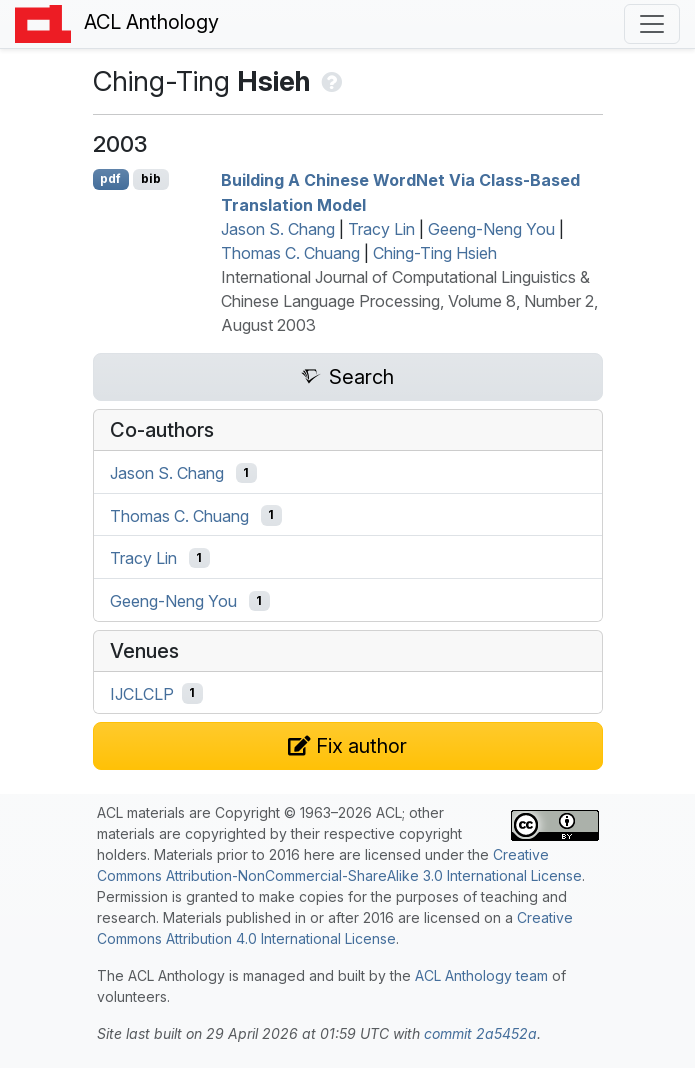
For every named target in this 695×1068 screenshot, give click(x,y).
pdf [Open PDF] (110, 178)
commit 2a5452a (480, 1033)
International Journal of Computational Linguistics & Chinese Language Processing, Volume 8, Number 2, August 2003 (409, 301)
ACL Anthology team (481, 975)
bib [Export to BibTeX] (151, 178)
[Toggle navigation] (652, 24)
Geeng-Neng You (491, 229)
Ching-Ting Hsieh (435, 253)
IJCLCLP (142, 693)
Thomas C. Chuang (290, 253)
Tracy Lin (381, 229)
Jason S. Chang (278, 229)
